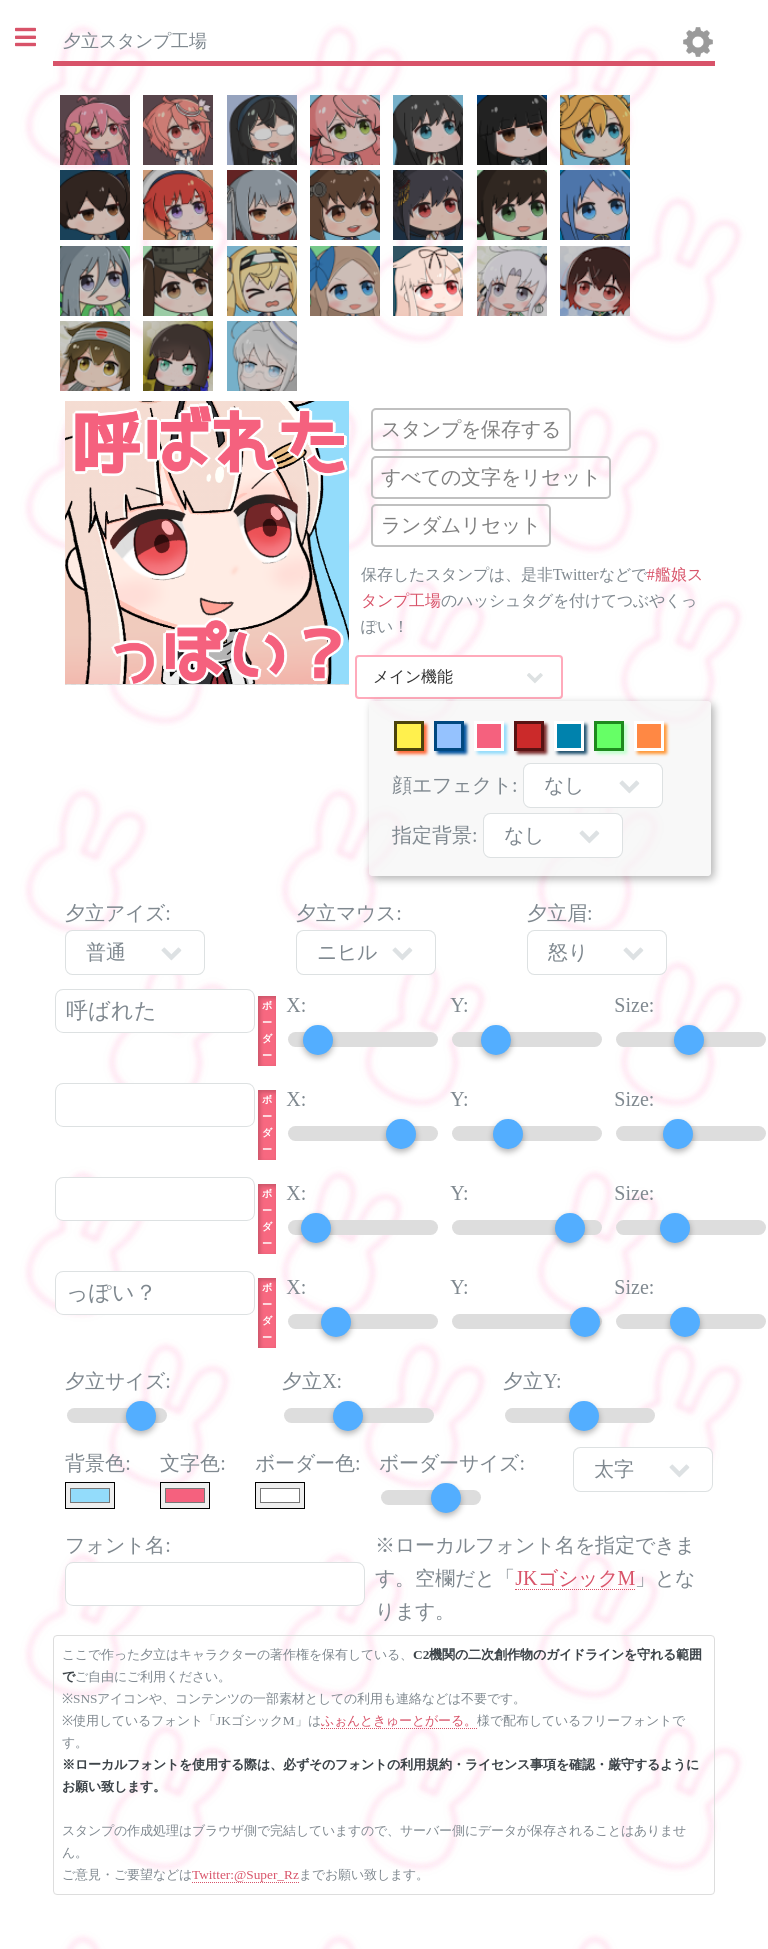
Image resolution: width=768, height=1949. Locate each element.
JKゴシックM (575, 1578)
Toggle (36, 37)
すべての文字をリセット (491, 477)
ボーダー (267, 1030)
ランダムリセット (461, 525)
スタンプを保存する (471, 429)
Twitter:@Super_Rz (245, 1874)
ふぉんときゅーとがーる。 (399, 1720)
